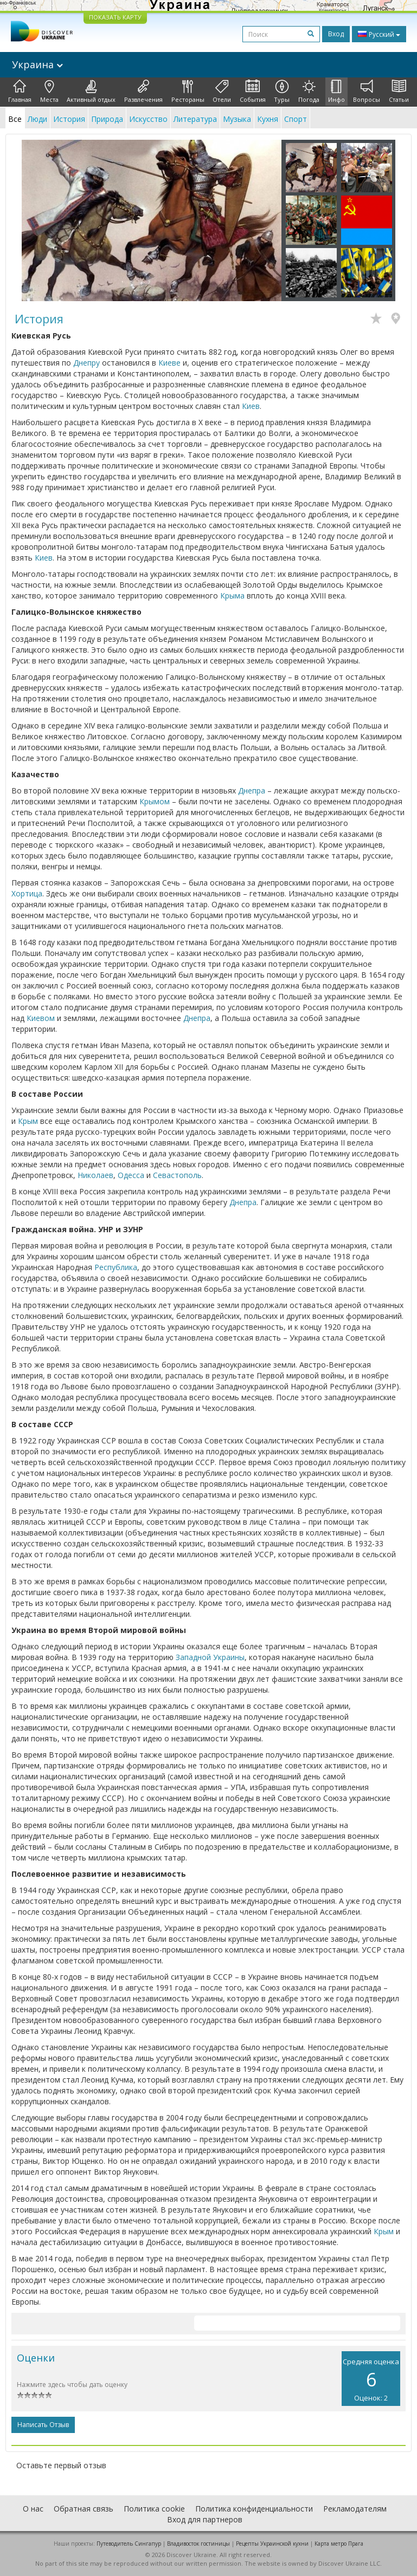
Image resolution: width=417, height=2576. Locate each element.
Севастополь (177, 1175)
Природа (107, 119)
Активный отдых (91, 91)
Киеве (169, 362)
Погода (308, 91)
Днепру (86, 362)
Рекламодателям (355, 2508)
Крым (28, 1121)
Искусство (148, 119)
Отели (222, 91)
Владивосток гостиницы (198, 2543)
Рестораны (187, 91)
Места (49, 91)
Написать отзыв (43, 2424)
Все (15, 119)
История (69, 119)
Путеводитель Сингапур (129, 2543)
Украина (37, 64)
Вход (336, 33)
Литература (195, 119)
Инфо (336, 91)
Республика (115, 1267)
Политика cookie (154, 2508)
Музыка (237, 119)
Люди (37, 119)
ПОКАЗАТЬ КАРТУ (115, 17)
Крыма (232, 595)
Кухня (267, 119)
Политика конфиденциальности (254, 2508)
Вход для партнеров (204, 2519)
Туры (282, 91)
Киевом (41, 1018)
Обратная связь (83, 2508)
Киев (251, 406)
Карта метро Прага (339, 2543)
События (253, 91)
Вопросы (366, 91)
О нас (33, 2508)
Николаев (95, 1175)
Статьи (399, 91)
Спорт (295, 119)
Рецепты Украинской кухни (272, 2543)
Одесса (131, 1175)
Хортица (26, 893)
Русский (379, 34)
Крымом (154, 801)
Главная (19, 91)
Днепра (251, 790)
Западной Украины (210, 1657)
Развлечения (143, 91)
